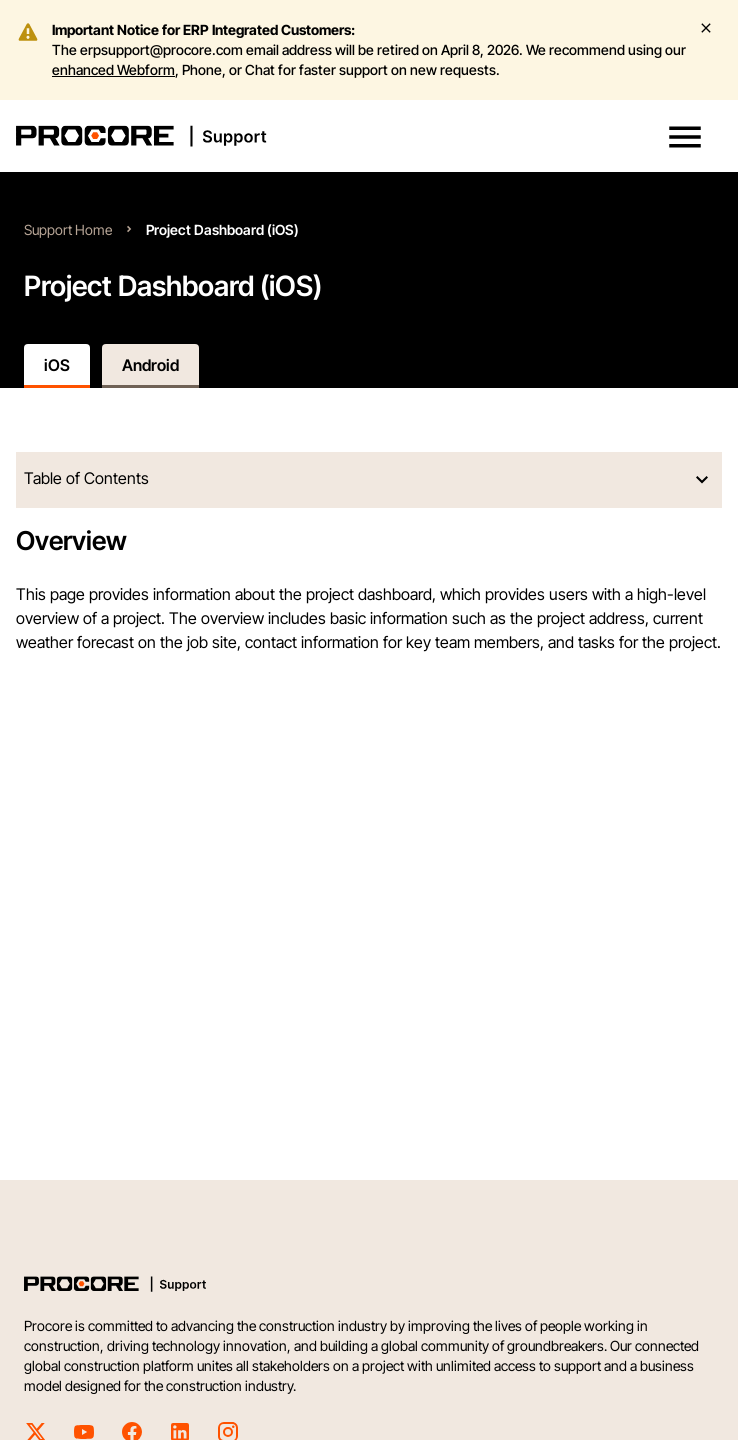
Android (150, 365)
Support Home (68, 229)
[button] (685, 137)
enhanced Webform (113, 69)
